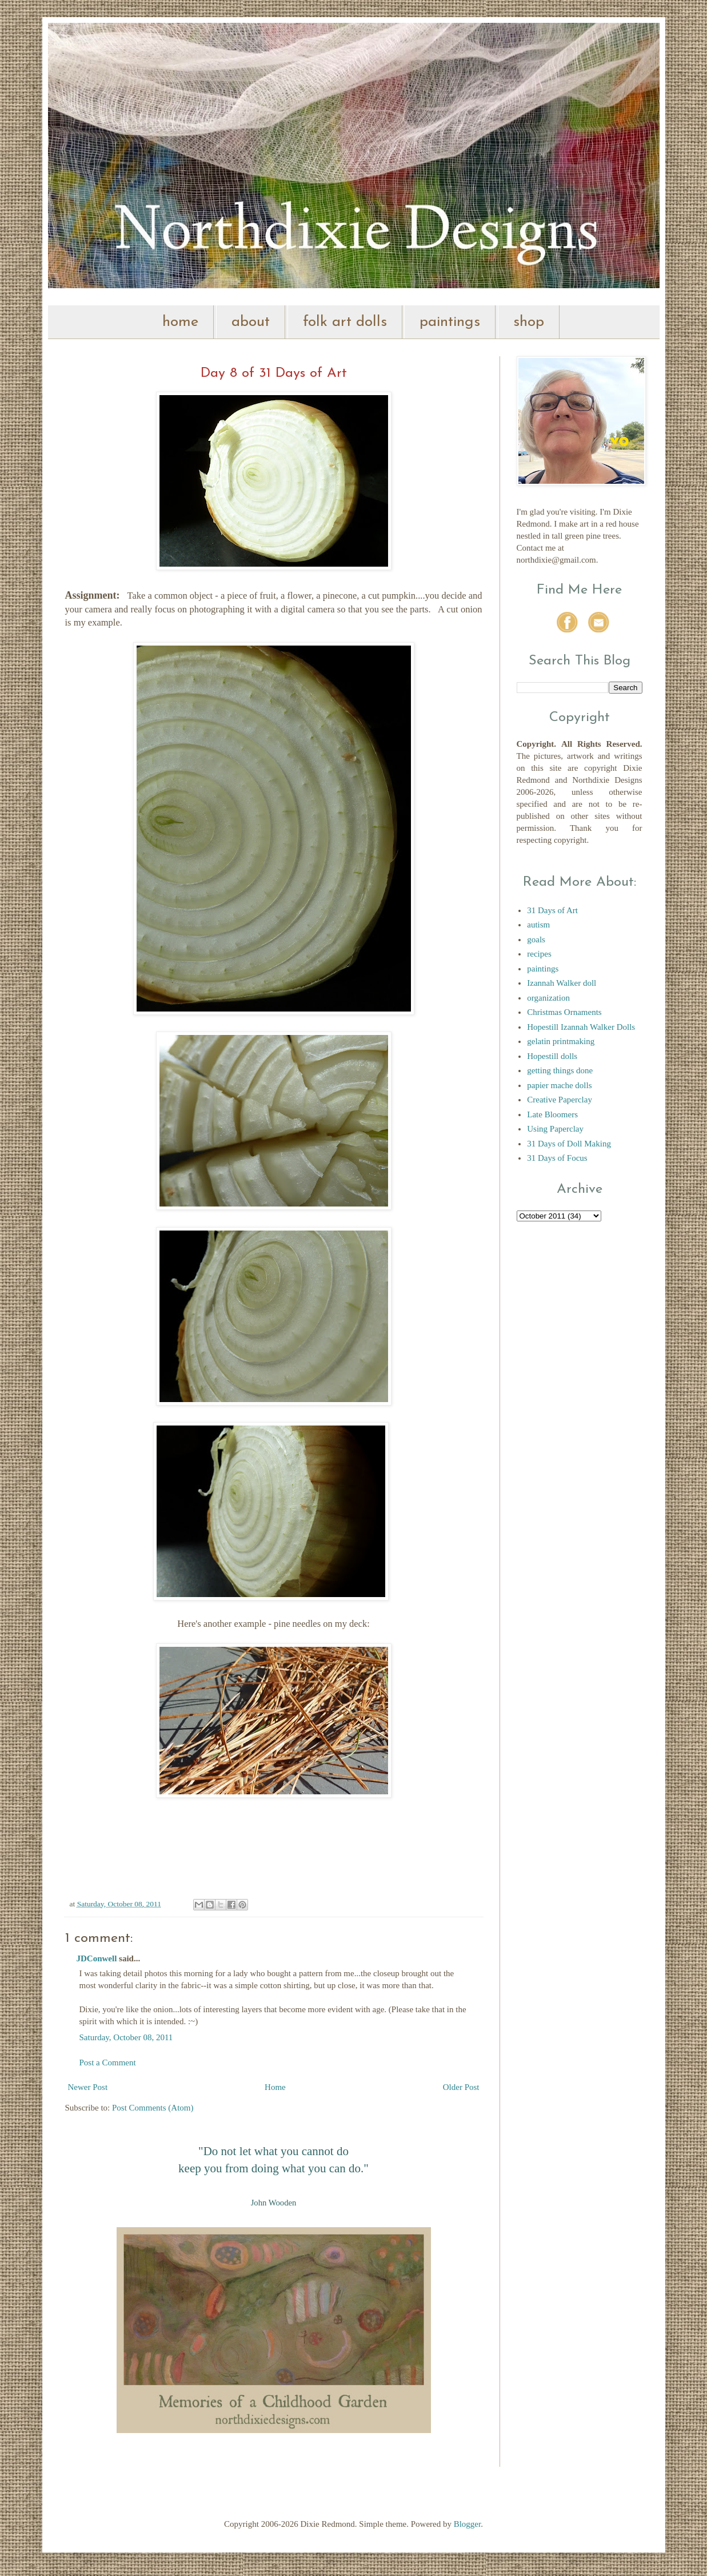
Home (275, 2087)
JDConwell (97, 1958)
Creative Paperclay (559, 1099)
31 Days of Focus (557, 1157)
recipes (539, 953)
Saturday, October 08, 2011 (126, 2037)
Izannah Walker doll (561, 983)
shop (528, 322)
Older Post (461, 2087)
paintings (450, 322)
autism (538, 924)
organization (548, 997)
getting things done (560, 1070)
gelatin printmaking (560, 1041)
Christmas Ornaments (564, 1012)
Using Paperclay (555, 1128)
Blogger (467, 2524)
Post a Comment (107, 2062)
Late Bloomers (552, 1114)
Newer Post (88, 2087)
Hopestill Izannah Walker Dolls (581, 1027)
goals (536, 939)
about (250, 322)
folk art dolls (345, 322)
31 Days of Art (552, 910)
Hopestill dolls (552, 1056)
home (180, 322)
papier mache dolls (559, 1085)
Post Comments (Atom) (153, 2107)
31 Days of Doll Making (569, 1143)
